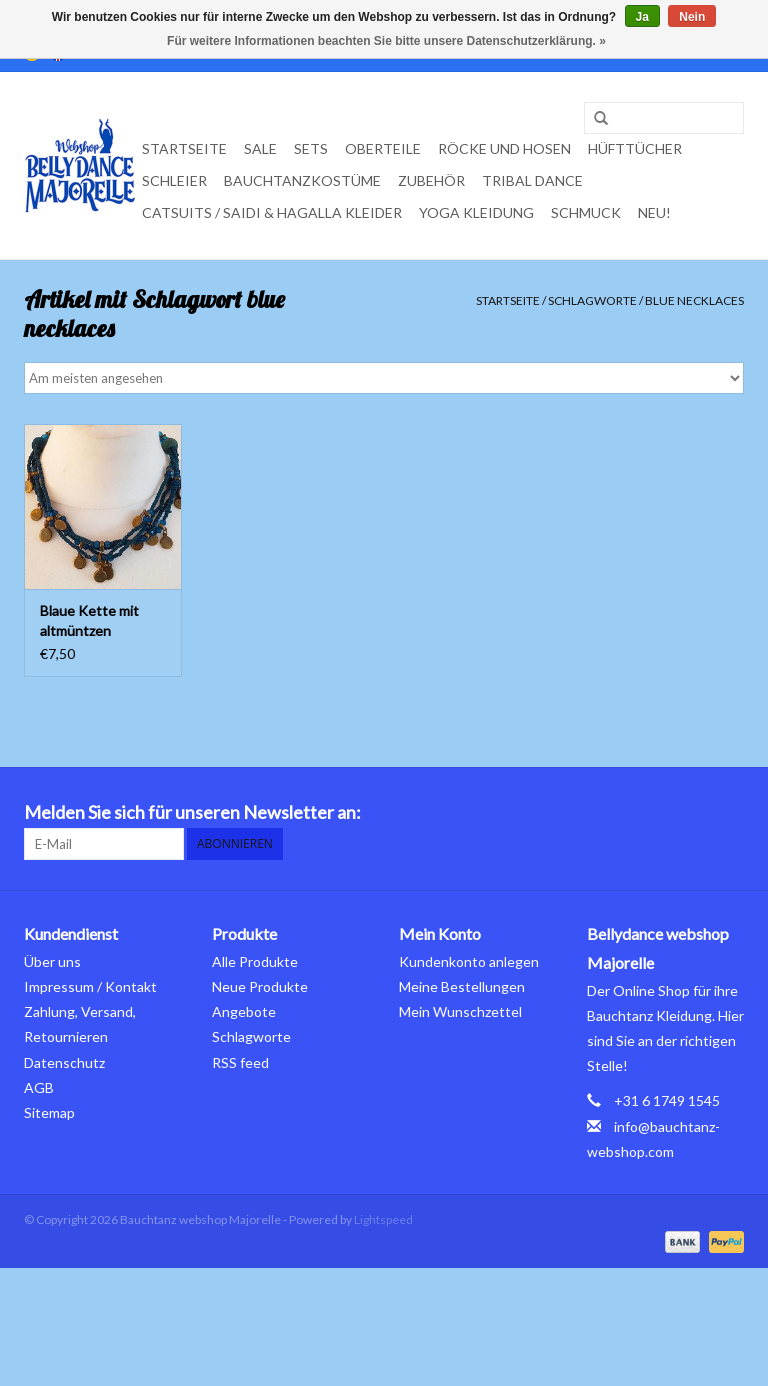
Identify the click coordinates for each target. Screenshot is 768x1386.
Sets (311, 148)
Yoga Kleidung (476, 212)
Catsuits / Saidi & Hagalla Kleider (272, 212)
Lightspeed (383, 1219)
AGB (39, 1087)
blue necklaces (694, 300)
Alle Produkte (255, 961)
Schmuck (586, 212)
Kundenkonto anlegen (469, 961)
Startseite (184, 148)
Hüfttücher (635, 148)
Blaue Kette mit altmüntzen (89, 620)
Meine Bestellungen (462, 986)
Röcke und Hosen (504, 148)
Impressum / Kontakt (90, 986)
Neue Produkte (260, 986)
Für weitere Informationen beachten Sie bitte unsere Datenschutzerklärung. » (386, 41)
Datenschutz (64, 1062)
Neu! (654, 212)
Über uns (52, 961)
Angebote (244, 1011)
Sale (260, 148)
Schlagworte (592, 300)
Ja (642, 17)
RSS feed (240, 1062)
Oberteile (383, 148)
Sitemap (49, 1112)
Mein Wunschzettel (460, 1011)
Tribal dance (532, 180)
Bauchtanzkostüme (302, 180)
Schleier (174, 180)
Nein (692, 17)
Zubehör (431, 180)
